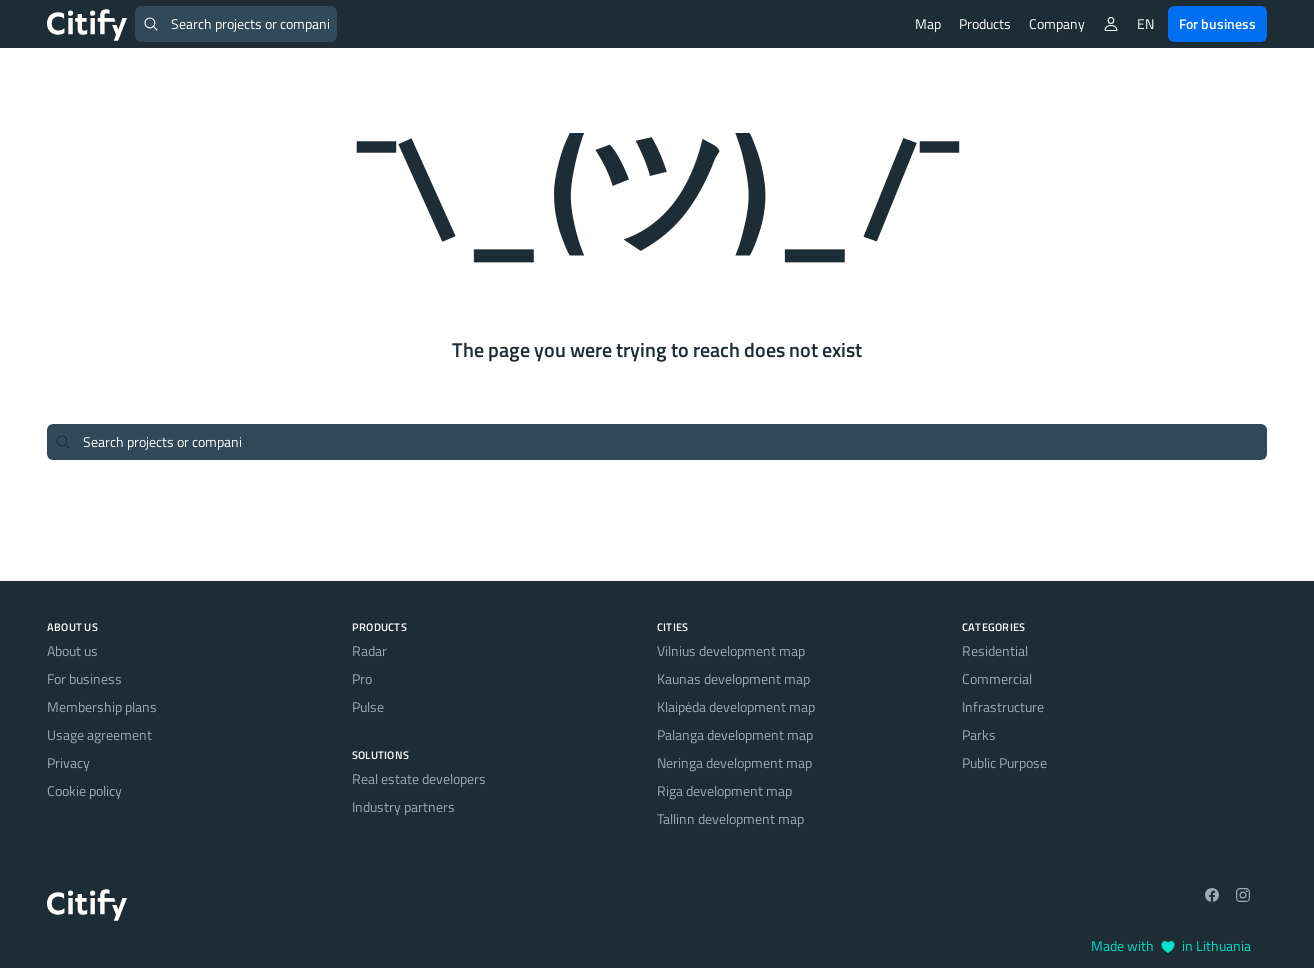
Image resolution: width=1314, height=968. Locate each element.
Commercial (997, 678)
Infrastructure (1003, 706)
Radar (369, 650)
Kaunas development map (733, 678)
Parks (979, 734)
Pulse (368, 706)
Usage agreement (99, 734)
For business (1217, 23)
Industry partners (403, 806)
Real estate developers (419, 778)
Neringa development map (734, 762)
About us (72, 650)
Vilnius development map (731, 650)
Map (928, 23)
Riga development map (724, 790)
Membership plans (102, 706)
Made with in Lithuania (1171, 945)
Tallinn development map (730, 818)
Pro (362, 678)
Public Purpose (1004, 762)
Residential (995, 650)
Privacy (68, 762)
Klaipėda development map (736, 706)
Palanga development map (735, 734)
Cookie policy (84, 790)
